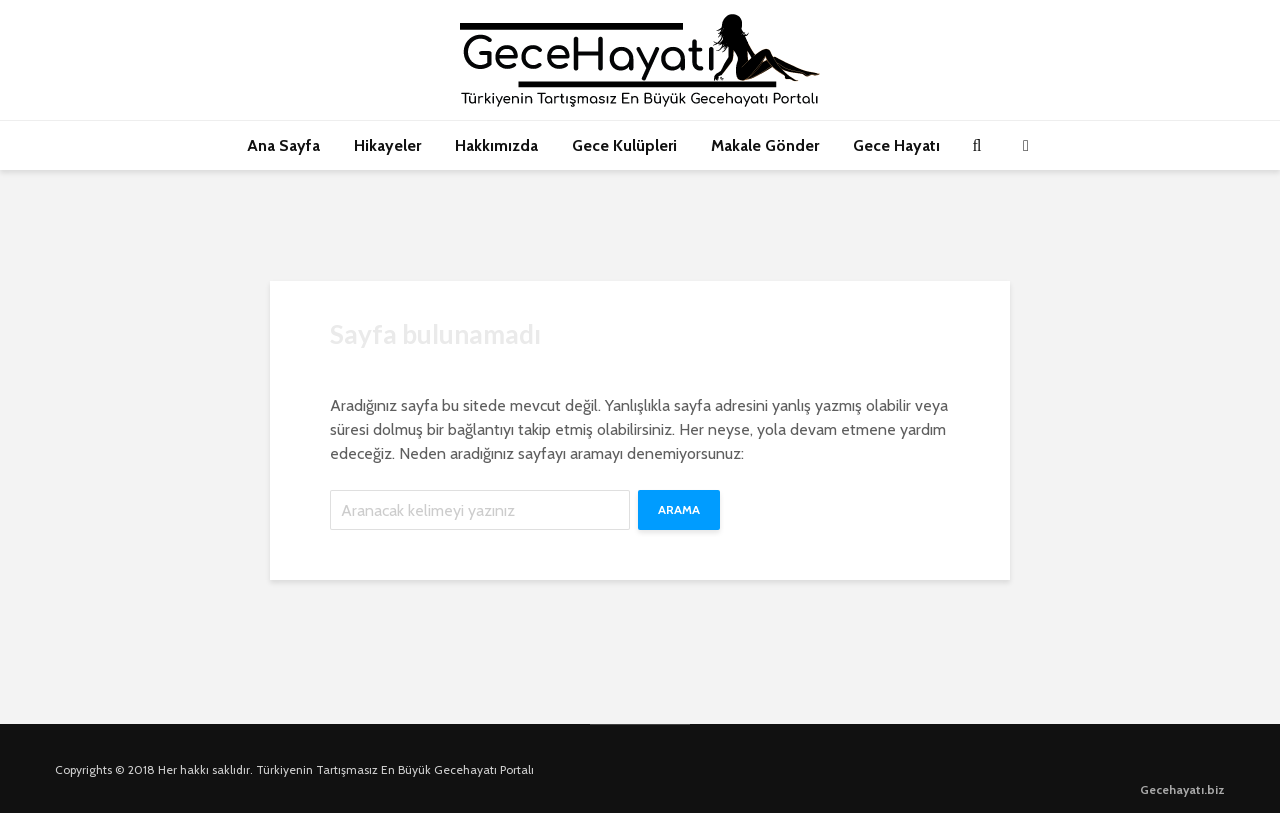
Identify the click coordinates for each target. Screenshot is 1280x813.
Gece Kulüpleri (624, 145)
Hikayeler (387, 145)
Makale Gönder (765, 145)
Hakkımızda (496, 145)
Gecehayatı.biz (1182, 789)
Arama (679, 509)
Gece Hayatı (896, 145)
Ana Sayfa (283, 145)
